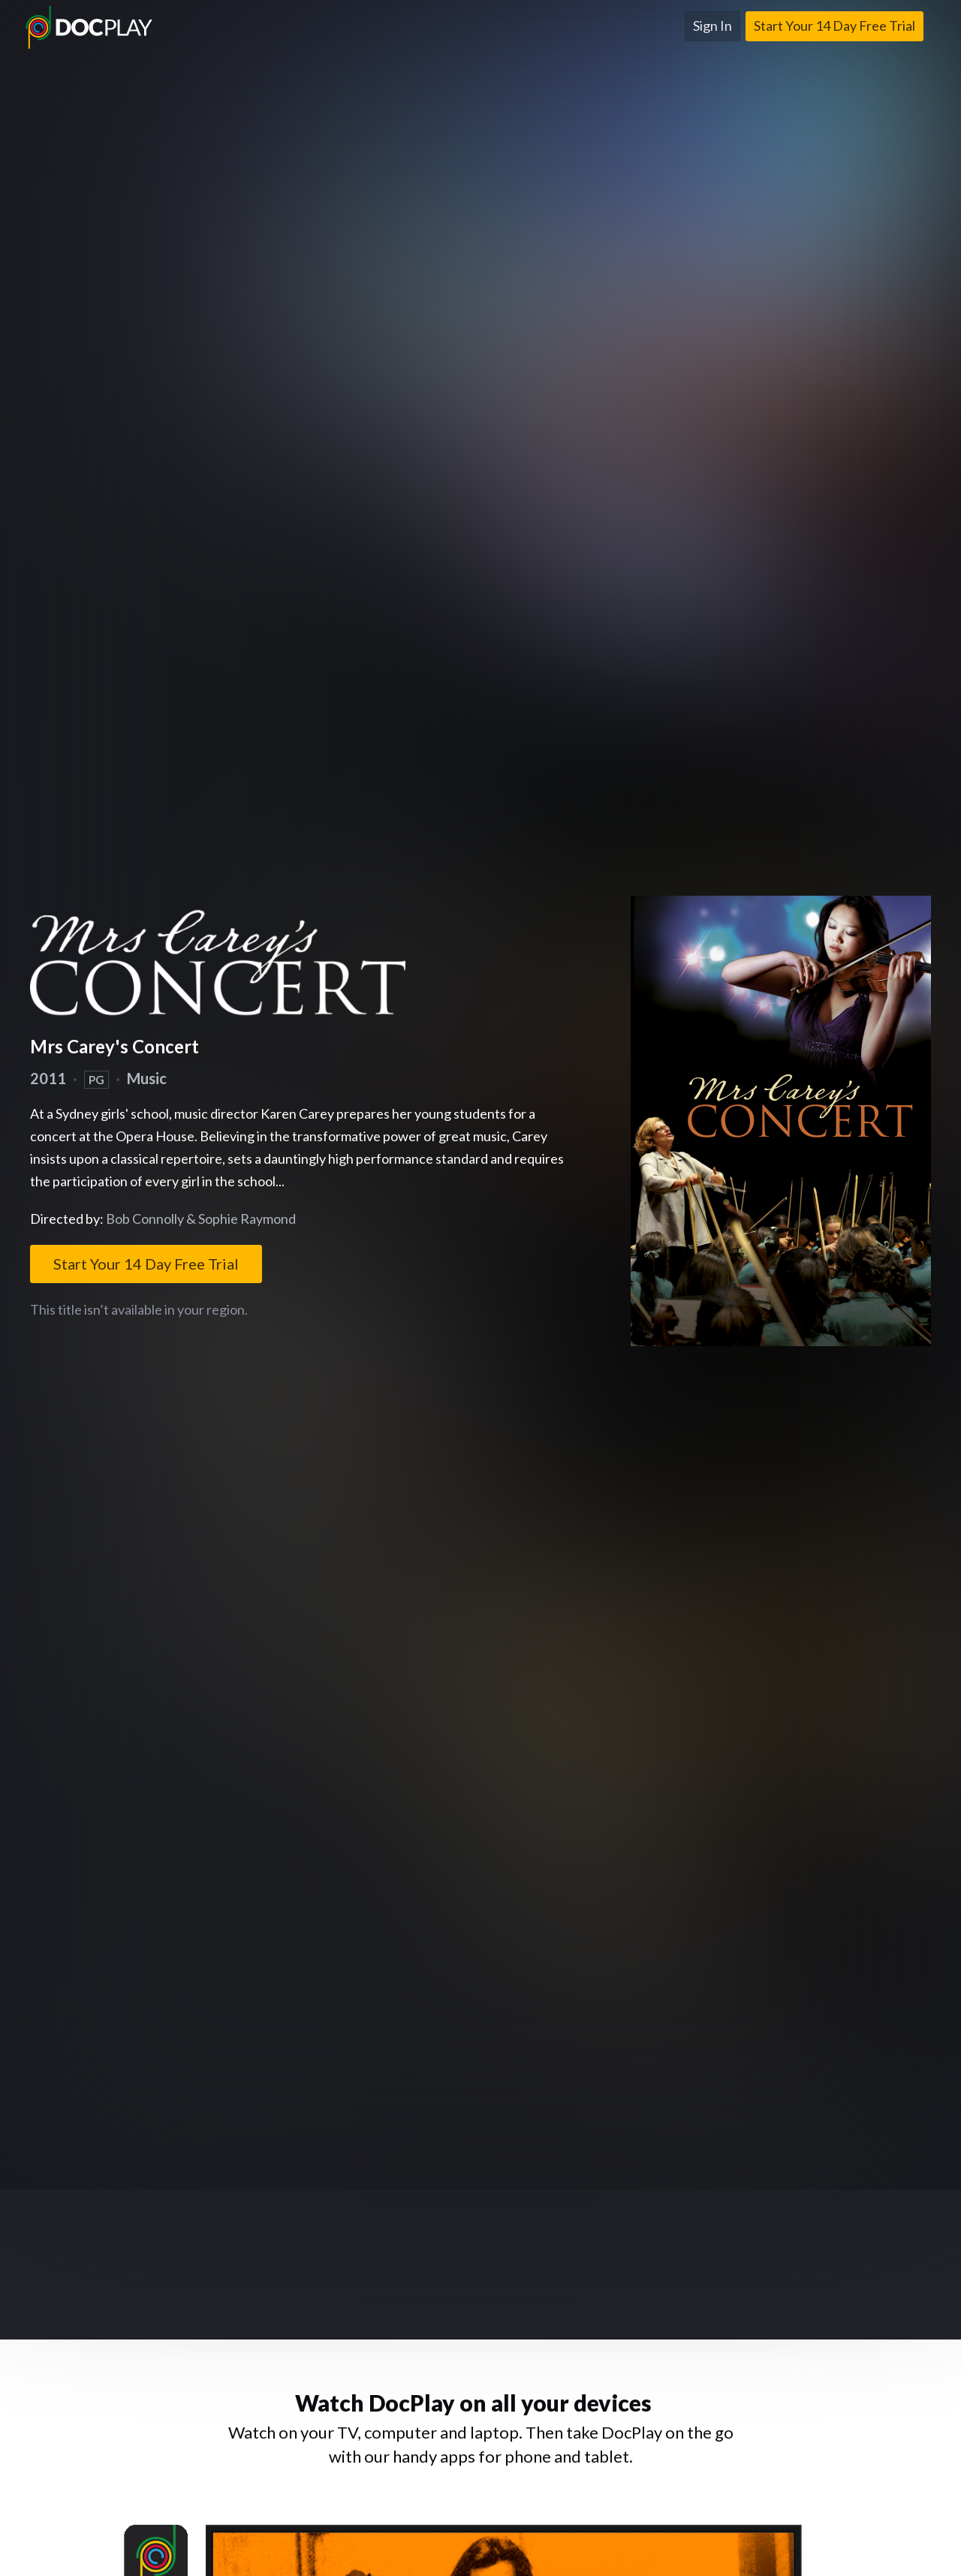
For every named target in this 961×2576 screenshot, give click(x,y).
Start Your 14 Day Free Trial (834, 25)
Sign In (712, 25)
